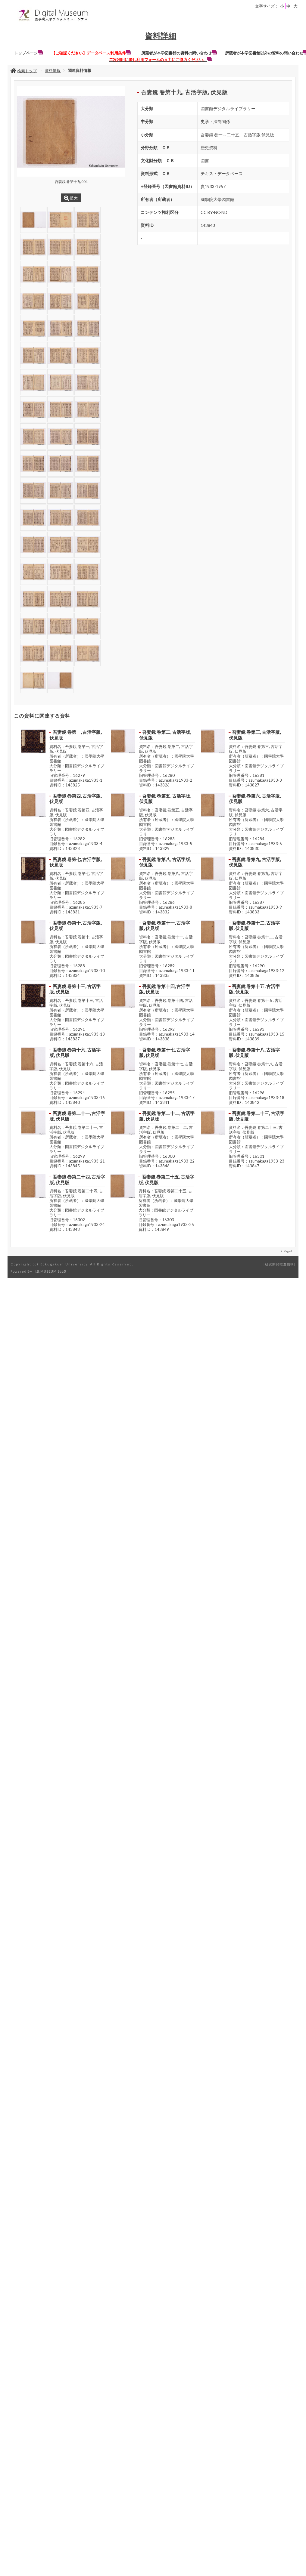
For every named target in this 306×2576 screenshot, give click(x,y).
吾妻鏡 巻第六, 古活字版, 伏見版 (255, 798)
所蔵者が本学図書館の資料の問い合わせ (179, 53)
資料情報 (53, 70)
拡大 (71, 198)
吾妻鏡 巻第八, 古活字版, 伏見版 (165, 862)
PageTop (289, 1251)
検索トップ (24, 70)
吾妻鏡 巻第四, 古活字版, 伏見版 (75, 798)
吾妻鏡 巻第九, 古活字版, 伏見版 (255, 862)
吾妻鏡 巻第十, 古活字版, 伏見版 (75, 925)
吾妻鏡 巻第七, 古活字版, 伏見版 (75, 862)
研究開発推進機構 (279, 1264)
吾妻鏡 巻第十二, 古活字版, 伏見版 (254, 925)
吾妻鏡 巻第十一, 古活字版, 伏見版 (164, 925)
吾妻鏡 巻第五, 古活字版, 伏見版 (165, 798)
